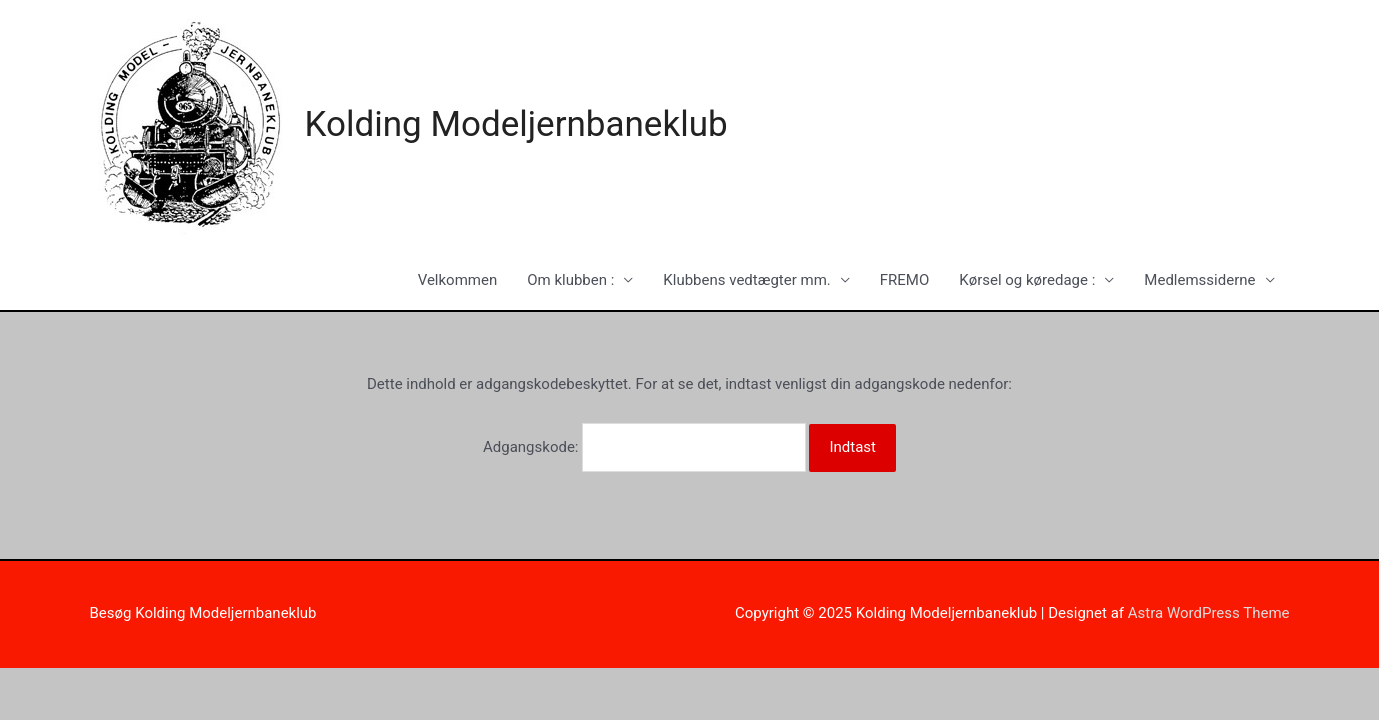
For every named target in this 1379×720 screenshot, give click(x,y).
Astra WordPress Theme (1209, 613)
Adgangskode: (644, 447)
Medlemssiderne (1199, 280)
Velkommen (458, 280)
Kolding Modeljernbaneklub (516, 124)
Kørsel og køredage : (1027, 280)
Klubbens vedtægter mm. (746, 280)
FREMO (904, 280)
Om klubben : (570, 280)
